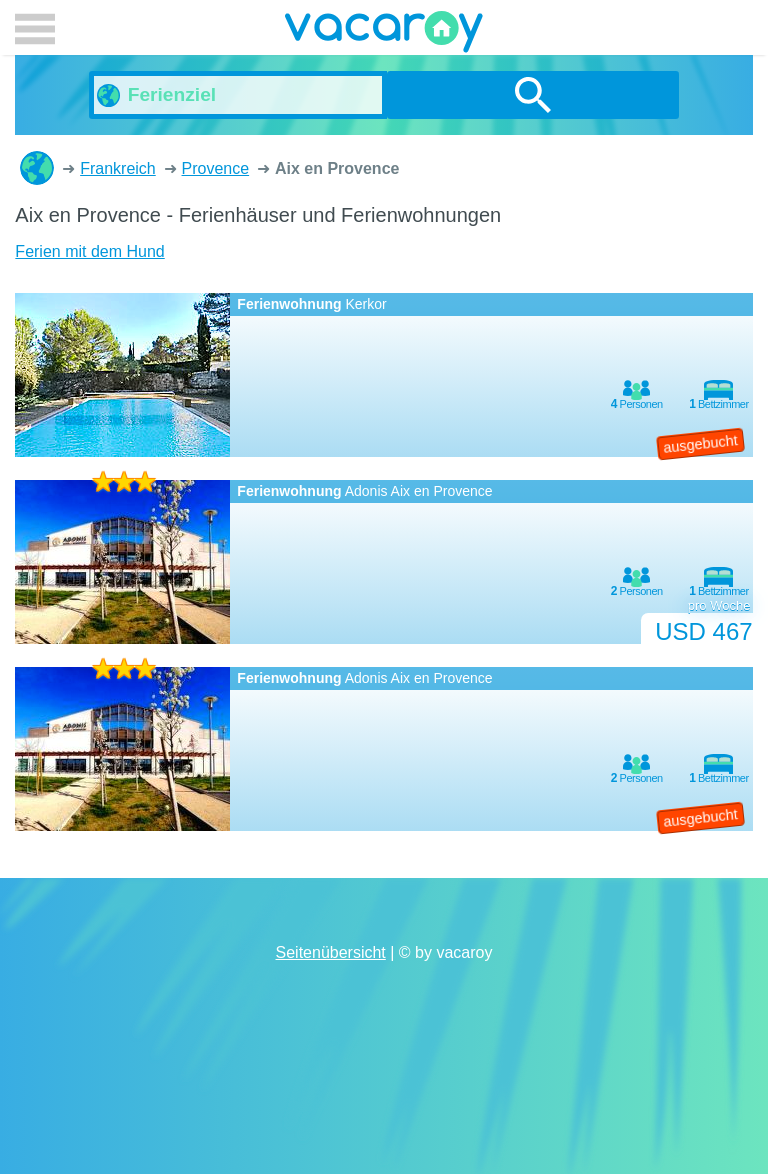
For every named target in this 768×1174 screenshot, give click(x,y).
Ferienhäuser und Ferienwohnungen (37, 168)
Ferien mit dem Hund (89, 251)
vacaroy (384, 35)
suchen (533, 95)
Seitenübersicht (331, 952)
